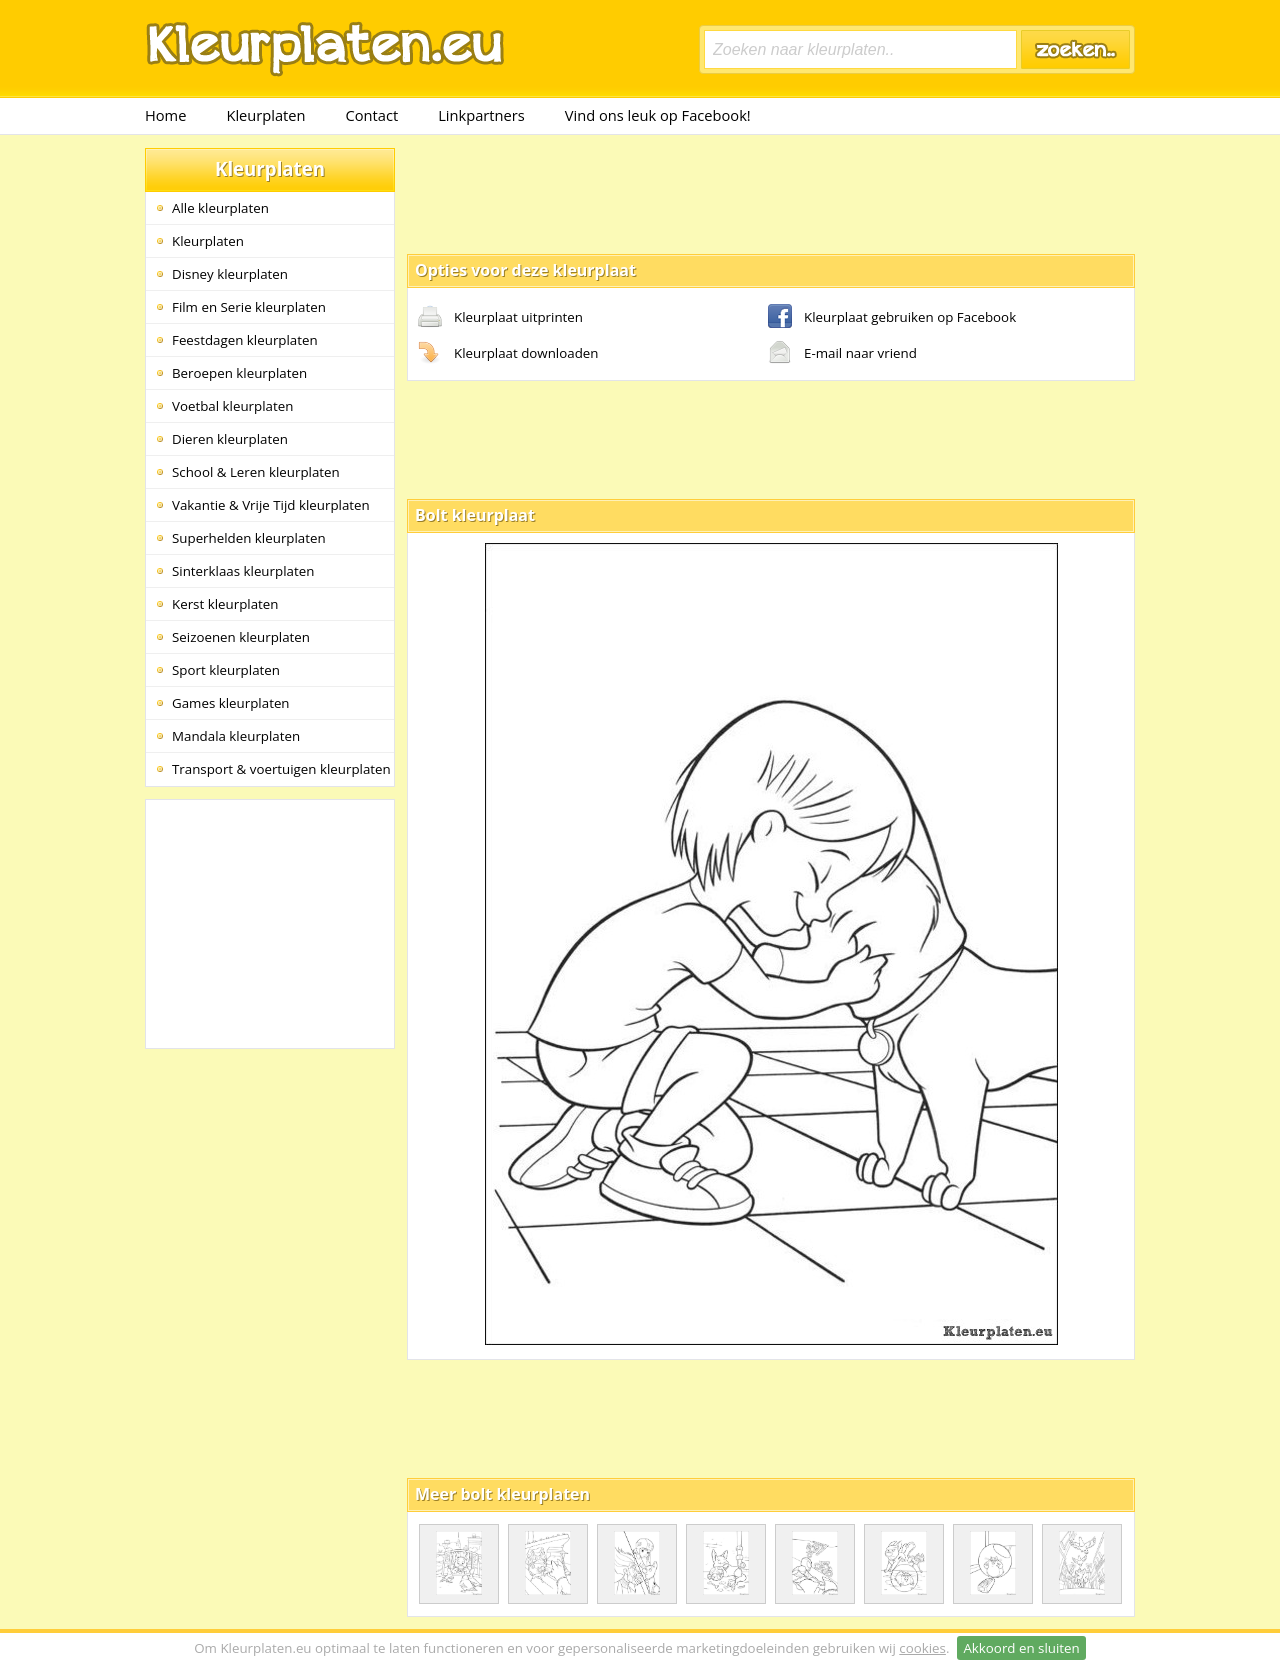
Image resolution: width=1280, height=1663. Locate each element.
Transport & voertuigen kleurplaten (281, 769)
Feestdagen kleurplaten (245, 340)
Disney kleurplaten (230, 274)
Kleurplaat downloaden (508, 354)
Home (165, 115)
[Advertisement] (771, 193)
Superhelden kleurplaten (249, 538)
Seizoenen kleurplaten (241, 637)
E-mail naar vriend (842, 354)
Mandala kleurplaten (236, 736)
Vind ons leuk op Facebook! (658, 115)
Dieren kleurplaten (230, 439)
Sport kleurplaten (226, 670)
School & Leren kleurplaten (256, 472)
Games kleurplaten (231, 703)
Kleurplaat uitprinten (500, 318)
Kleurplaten (265, 115)
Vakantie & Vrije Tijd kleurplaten (271, 505)
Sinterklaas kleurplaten (243, 571)
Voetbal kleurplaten (232, 406)
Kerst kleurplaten (225, 604)
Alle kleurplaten (220, 208)
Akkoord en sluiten (1021, 1648)
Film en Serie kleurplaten (249, 307)
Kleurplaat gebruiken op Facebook (892, 318)
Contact (372, 115)
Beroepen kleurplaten (239, 373)
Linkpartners (481, 115)
